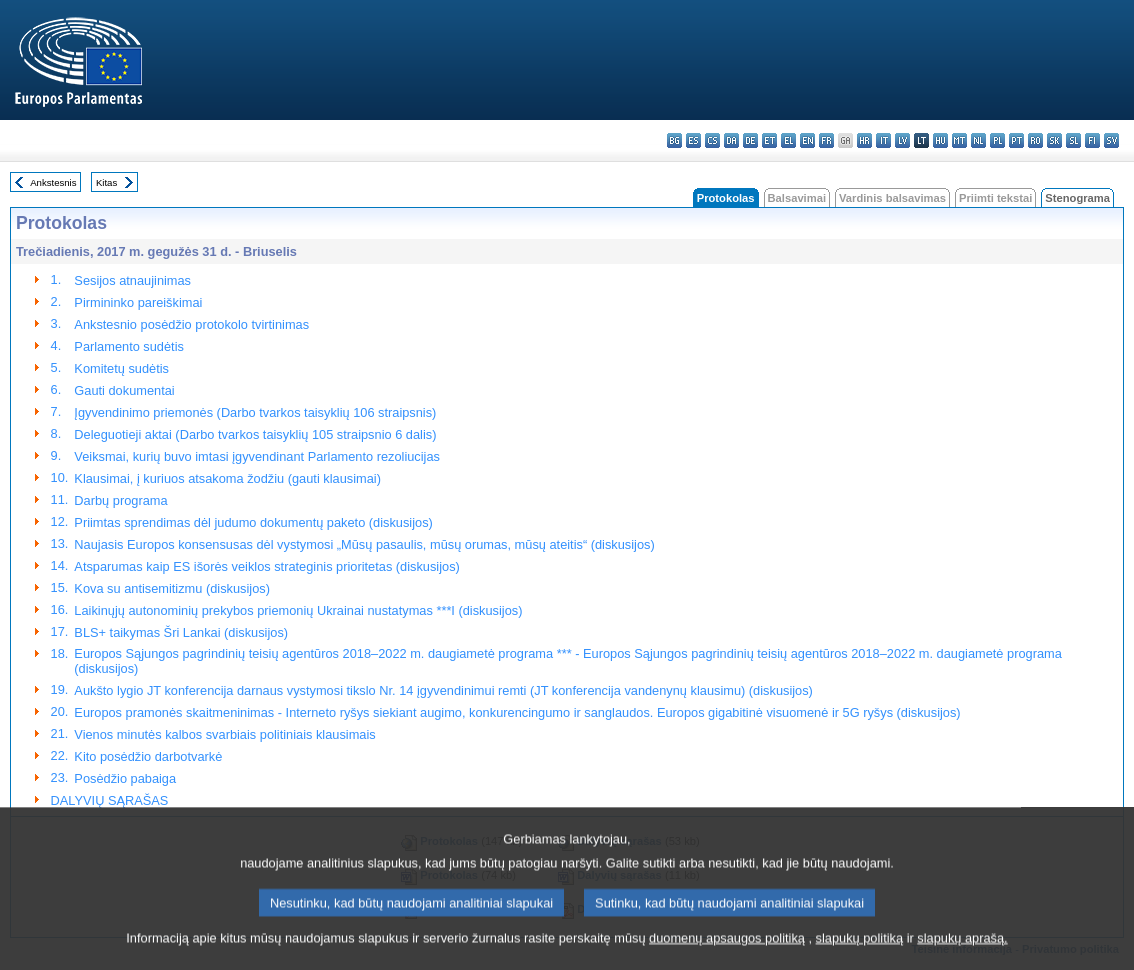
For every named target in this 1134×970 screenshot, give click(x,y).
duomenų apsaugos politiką (727, 952)
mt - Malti (959, 140)
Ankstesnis (53, 182)
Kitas (106, 182)
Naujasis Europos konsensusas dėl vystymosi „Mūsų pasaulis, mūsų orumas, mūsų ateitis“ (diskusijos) (364, 544)
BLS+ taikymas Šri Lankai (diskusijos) (181, 632)
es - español (693, 140)
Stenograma (1077, 198)
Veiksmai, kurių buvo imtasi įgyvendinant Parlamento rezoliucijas (257, 456)
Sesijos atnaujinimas (132, 280)
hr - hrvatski (864, 140)
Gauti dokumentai (124, 390)
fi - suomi (1092, 140)
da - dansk (731, 140)
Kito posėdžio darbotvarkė (148, 756)
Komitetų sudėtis (121, 368)
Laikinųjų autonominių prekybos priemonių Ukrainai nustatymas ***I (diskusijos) (298, 610)
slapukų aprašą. (962, 952)
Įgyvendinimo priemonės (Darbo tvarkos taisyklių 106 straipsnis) (255, 412)
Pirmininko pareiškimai (138, 302)
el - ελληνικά (788, 140)
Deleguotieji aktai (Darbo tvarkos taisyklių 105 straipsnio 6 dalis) (255, 434)
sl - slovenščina (1073, 140)
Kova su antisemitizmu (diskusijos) (172, 588)
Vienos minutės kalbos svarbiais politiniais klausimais (224, 734)
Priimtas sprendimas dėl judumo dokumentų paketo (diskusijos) (253, 522)
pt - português (1016, 140)
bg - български (674, 140)
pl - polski (997, 140)
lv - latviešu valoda (902, 140)
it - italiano (883, 140)
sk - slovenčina (1054, 140)
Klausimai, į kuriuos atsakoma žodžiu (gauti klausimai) (227, 478)
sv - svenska (1111, 140)
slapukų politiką (860, 952)
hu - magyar (940, 140)
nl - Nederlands (978, 140)
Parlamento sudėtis (129, 346)
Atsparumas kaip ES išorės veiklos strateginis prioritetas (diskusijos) (266, 566)
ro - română (1035, 140)
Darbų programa (120, 500)
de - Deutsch (750, 140)
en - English (807, 140)
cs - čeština (712, 140)
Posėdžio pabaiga (125, 778)
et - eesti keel (769, 140)
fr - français (826, 140)
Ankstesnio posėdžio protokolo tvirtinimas (191, 324)
